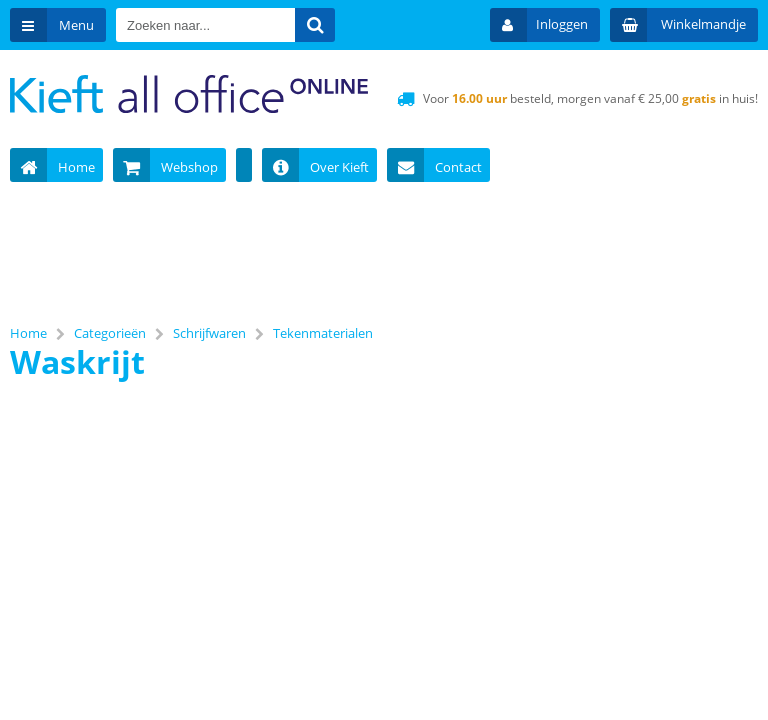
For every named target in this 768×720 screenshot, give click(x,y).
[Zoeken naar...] (315, 25)
